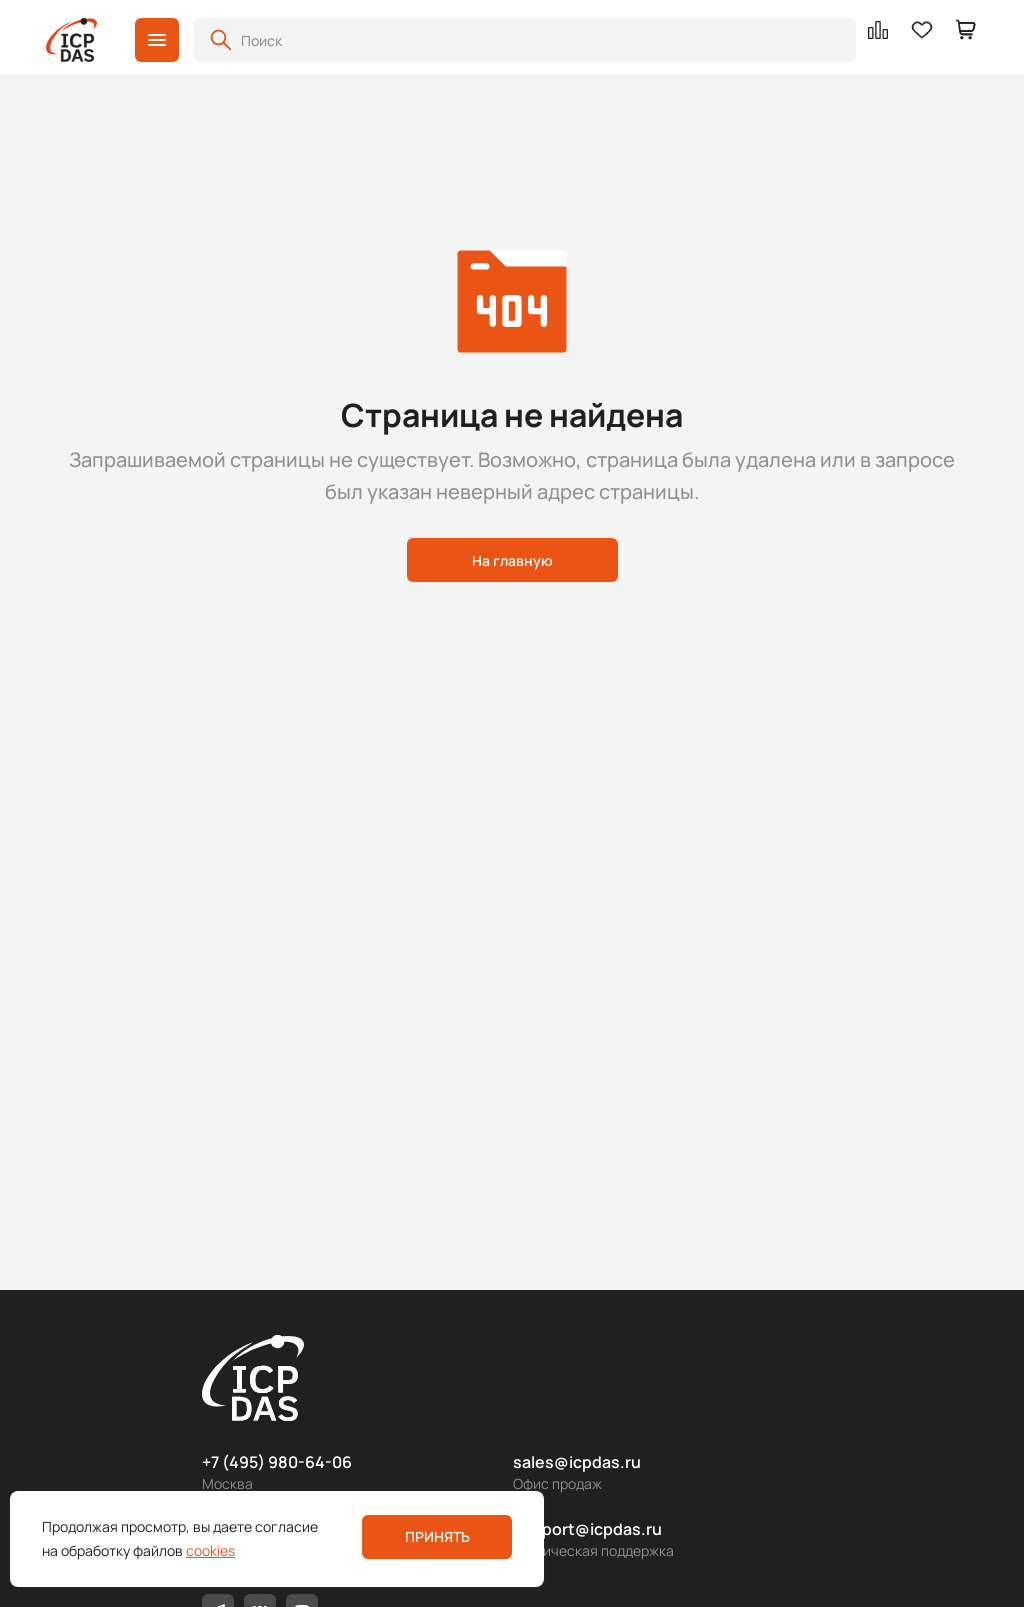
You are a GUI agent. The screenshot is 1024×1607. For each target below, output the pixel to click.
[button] (157, 40)
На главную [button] (512, 560)
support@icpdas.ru (587, 1529)
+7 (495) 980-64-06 (277, 1462)
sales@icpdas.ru (577, 1462)
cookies (210, 1550)
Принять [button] (437, 1536)
